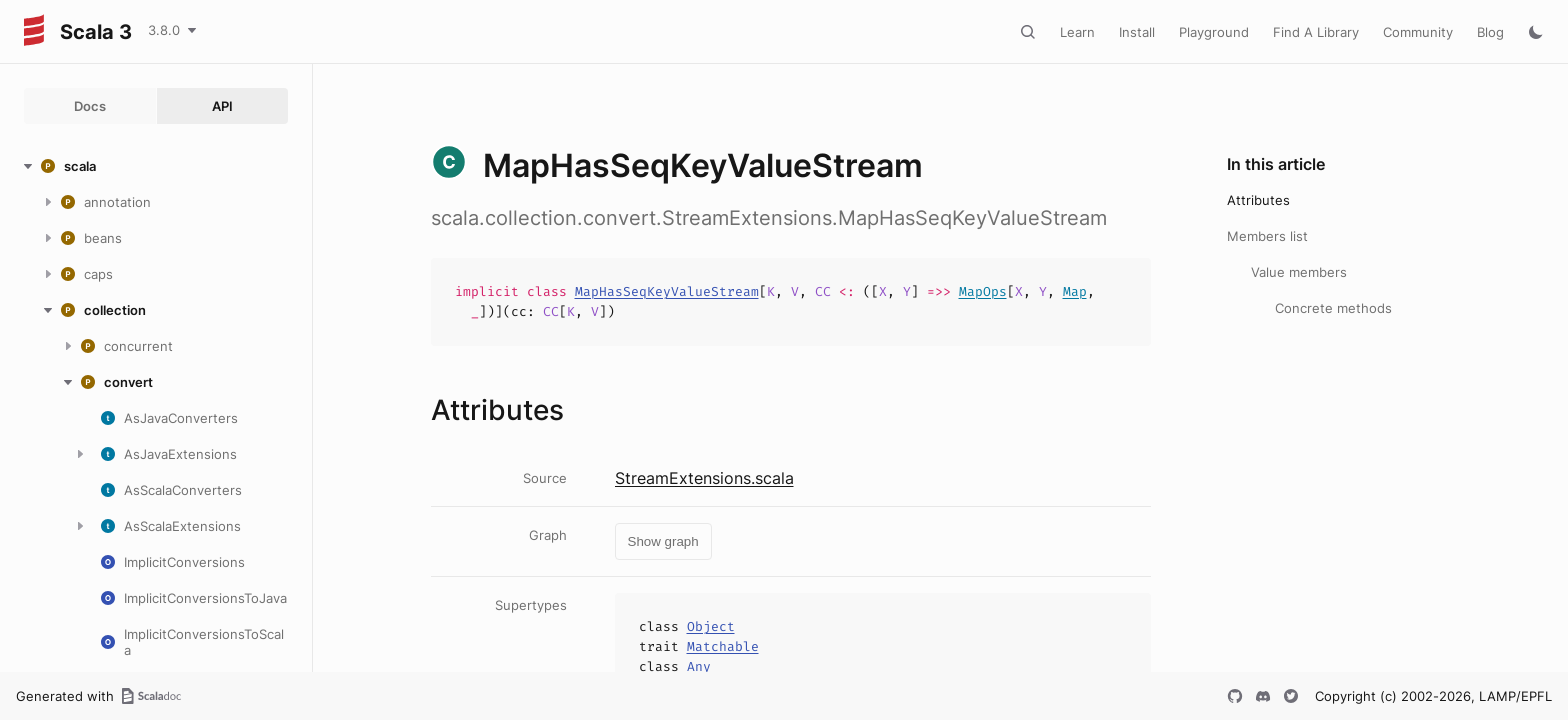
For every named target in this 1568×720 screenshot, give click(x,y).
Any (699, 666)
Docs (90, 106)
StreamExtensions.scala (704, 478)
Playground (1214, 32)
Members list (1267, 236)
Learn (1077, 32)
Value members (1299, 272)
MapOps (983, 291)
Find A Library (1316, 32)
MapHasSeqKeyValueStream (667, 291)
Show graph (663, 541)
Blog (1490, 32)
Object (711, 626)
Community (1418, 32)
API (222, 106)
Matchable (723, 646)
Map (1075, 291)
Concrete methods (1333, 308)
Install (1137, 32)
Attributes (1258, 200)
